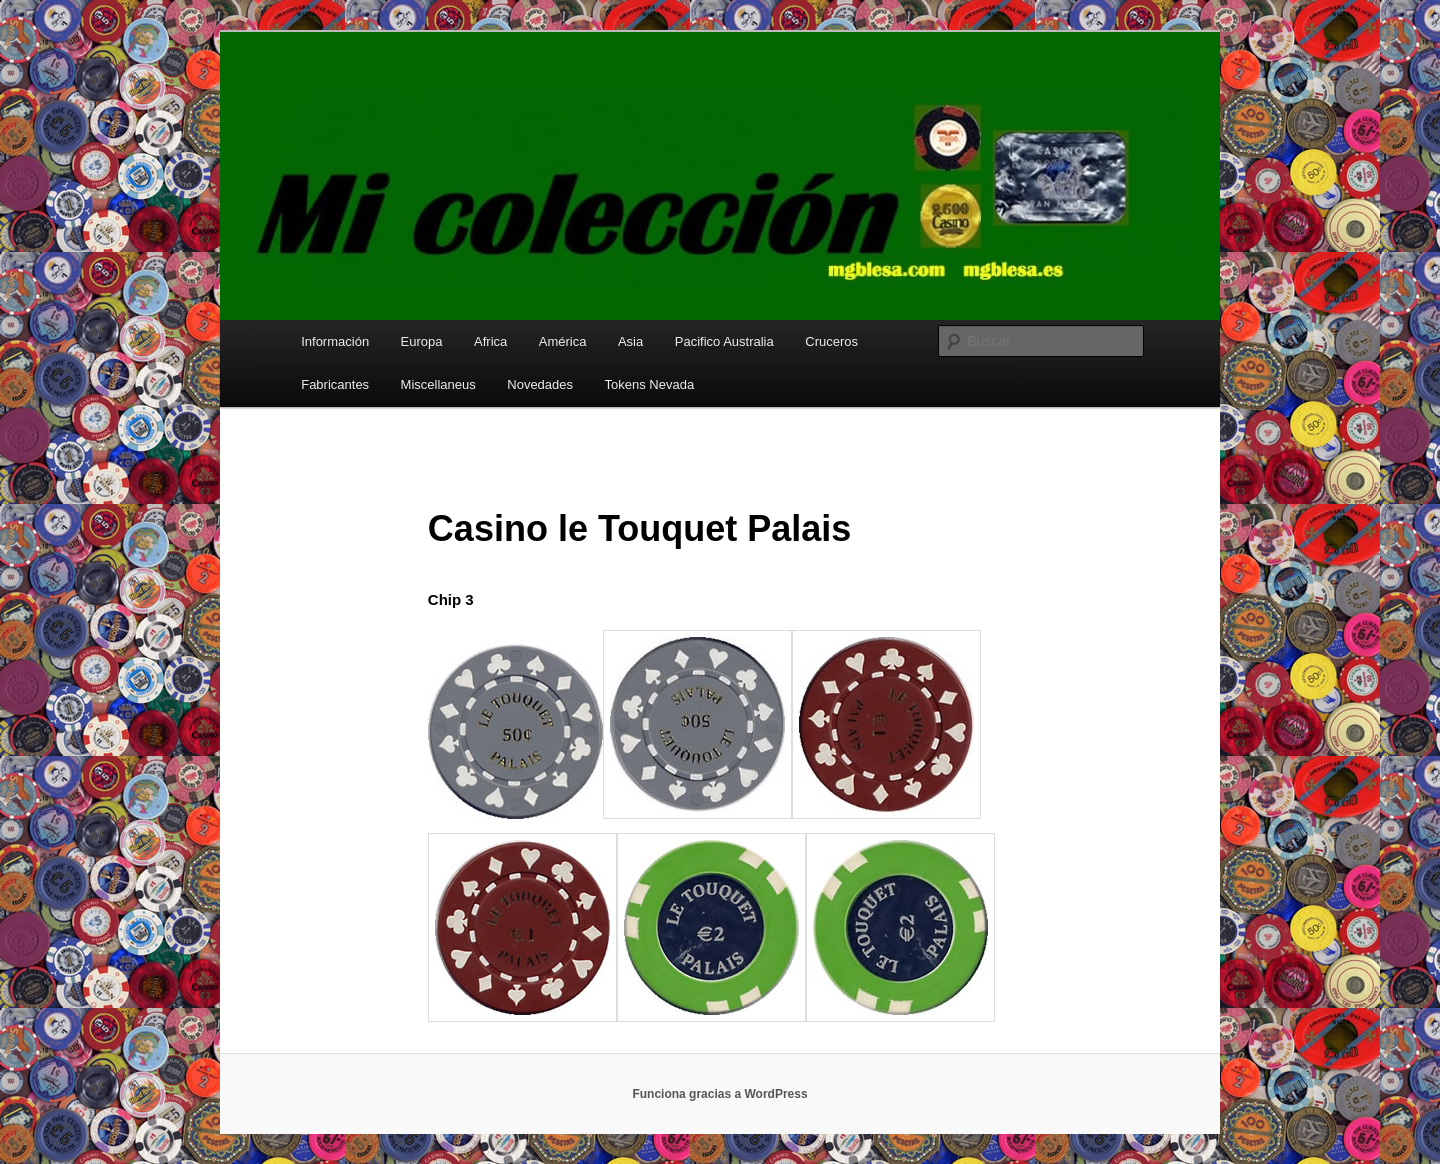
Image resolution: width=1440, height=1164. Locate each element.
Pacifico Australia (724, 341)
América (563, 341)
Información (335, 341)
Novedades (540, 384)
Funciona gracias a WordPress (719, 1094)
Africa (490, 341)
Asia (630, 341)
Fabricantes (335, 384)
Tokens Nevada (650, 384)
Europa (422, 341)
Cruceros (831, 341)
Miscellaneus (438, 384)
